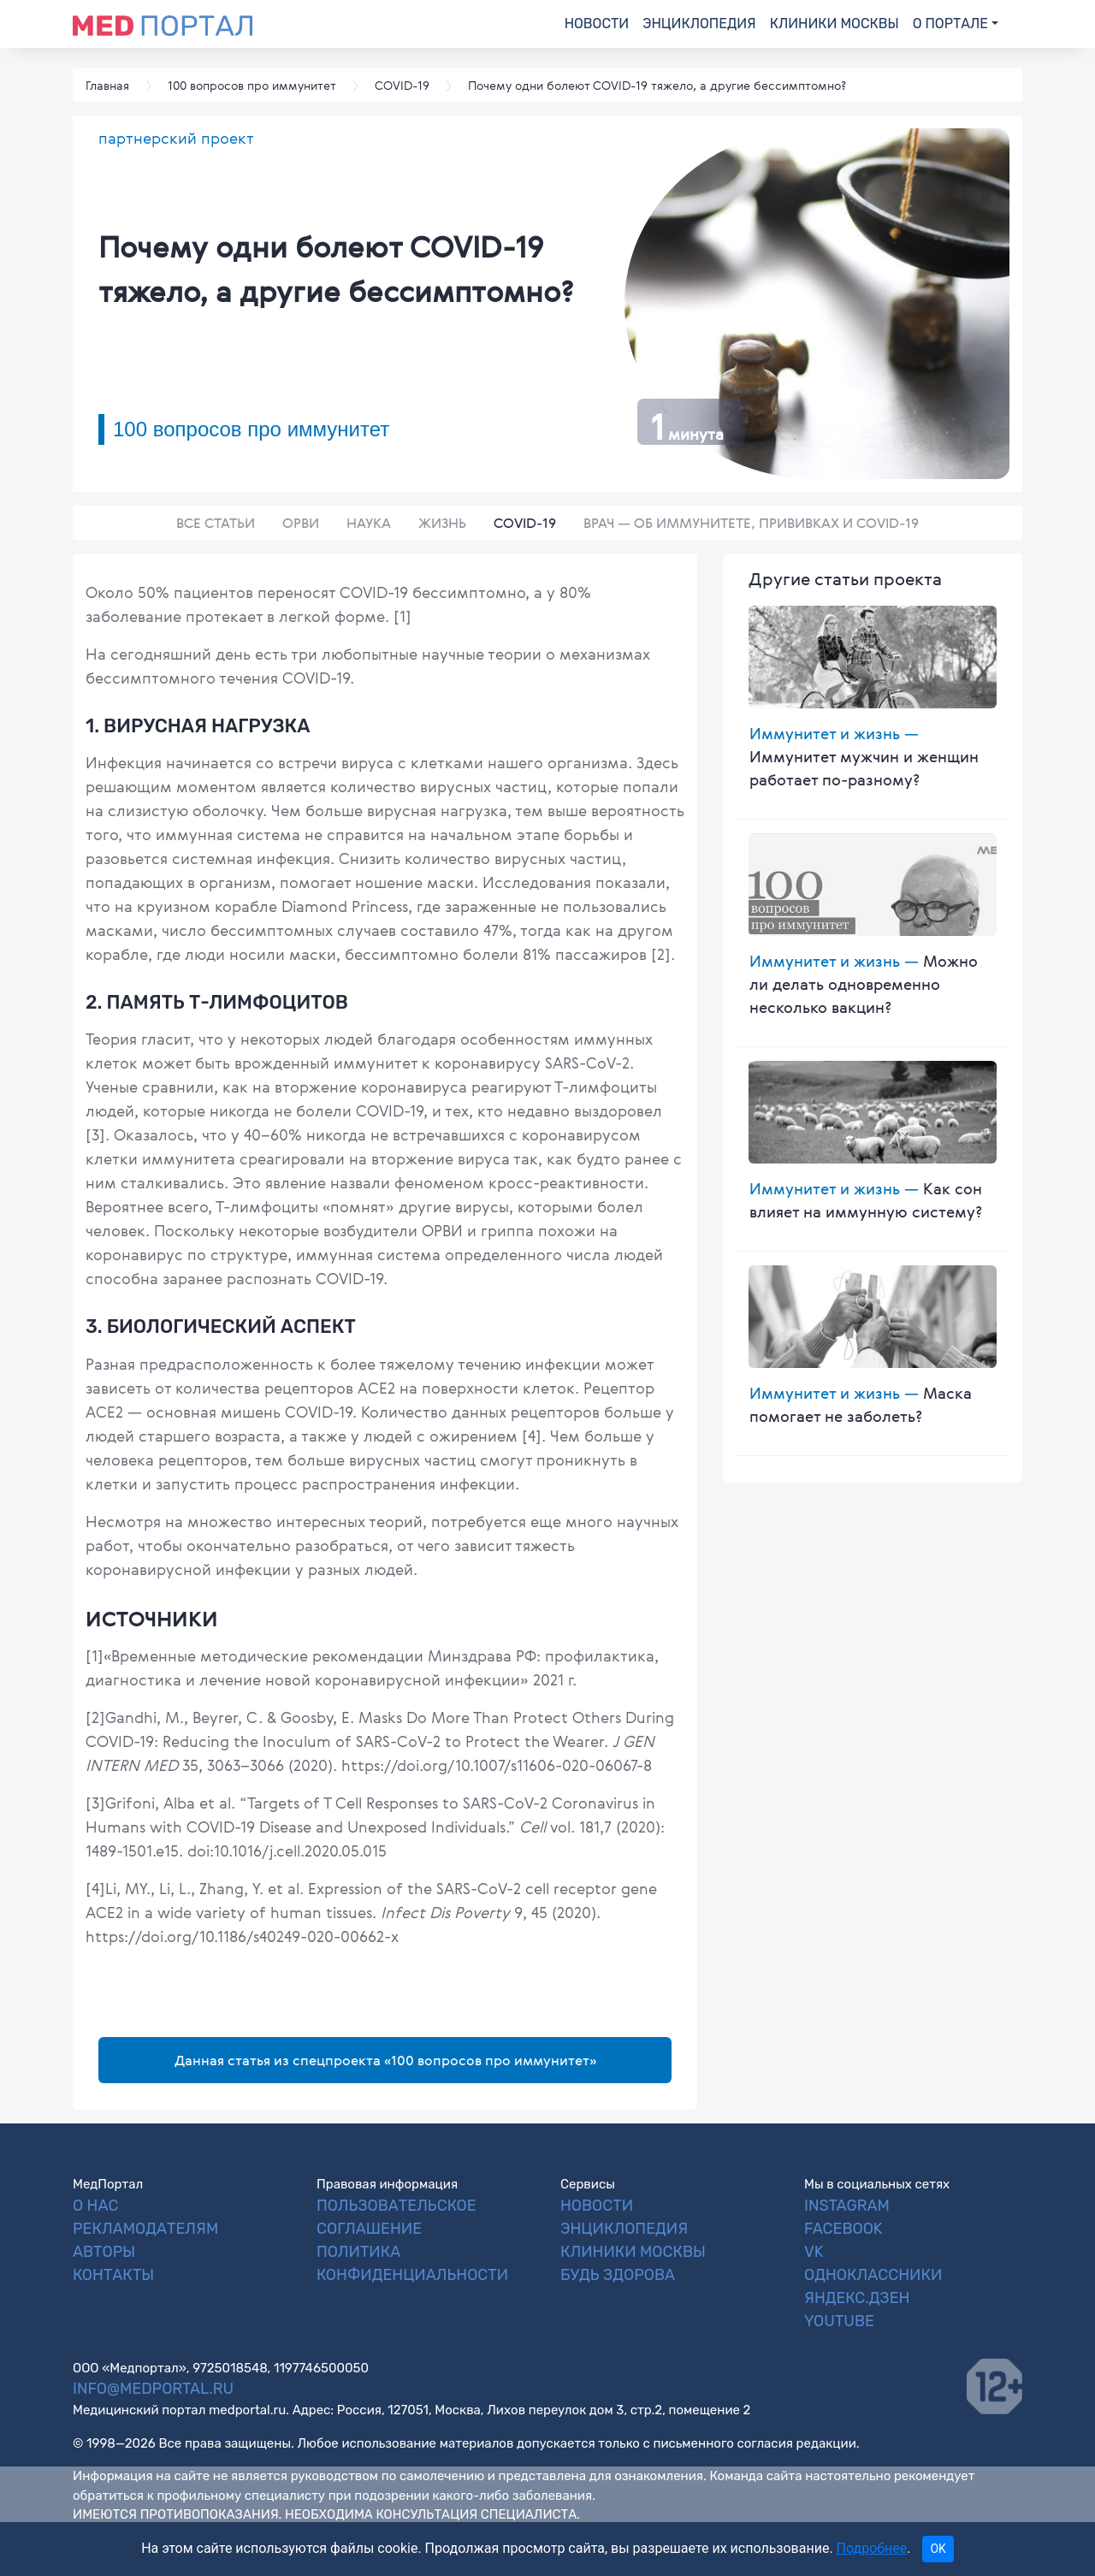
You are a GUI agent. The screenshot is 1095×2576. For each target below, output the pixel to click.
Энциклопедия (699, 23)
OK (937, 2548)
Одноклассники (873, 2274)
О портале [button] (950, 23)
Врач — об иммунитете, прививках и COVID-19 (751, 522)
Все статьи (215, 522)
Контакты (113, 2274)
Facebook (843, 2228)
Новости (597, 23)
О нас (95, 2205)
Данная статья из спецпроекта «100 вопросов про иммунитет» (385, 2060)
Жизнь (442, 522)
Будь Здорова (617, 2274)
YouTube (839, 2321)
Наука (368, 522)
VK (814, 2251)
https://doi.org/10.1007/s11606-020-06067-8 (494, 1765)
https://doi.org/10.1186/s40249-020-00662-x (242, 1936)
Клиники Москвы (834, 23)
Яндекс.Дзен (856, 2298)
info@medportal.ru (153, 2388)
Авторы (104, 2251)
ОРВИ (300, 522)
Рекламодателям (145, 2228)
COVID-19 (525, 522)
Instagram (847, 2205)
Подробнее (872, 2548)
